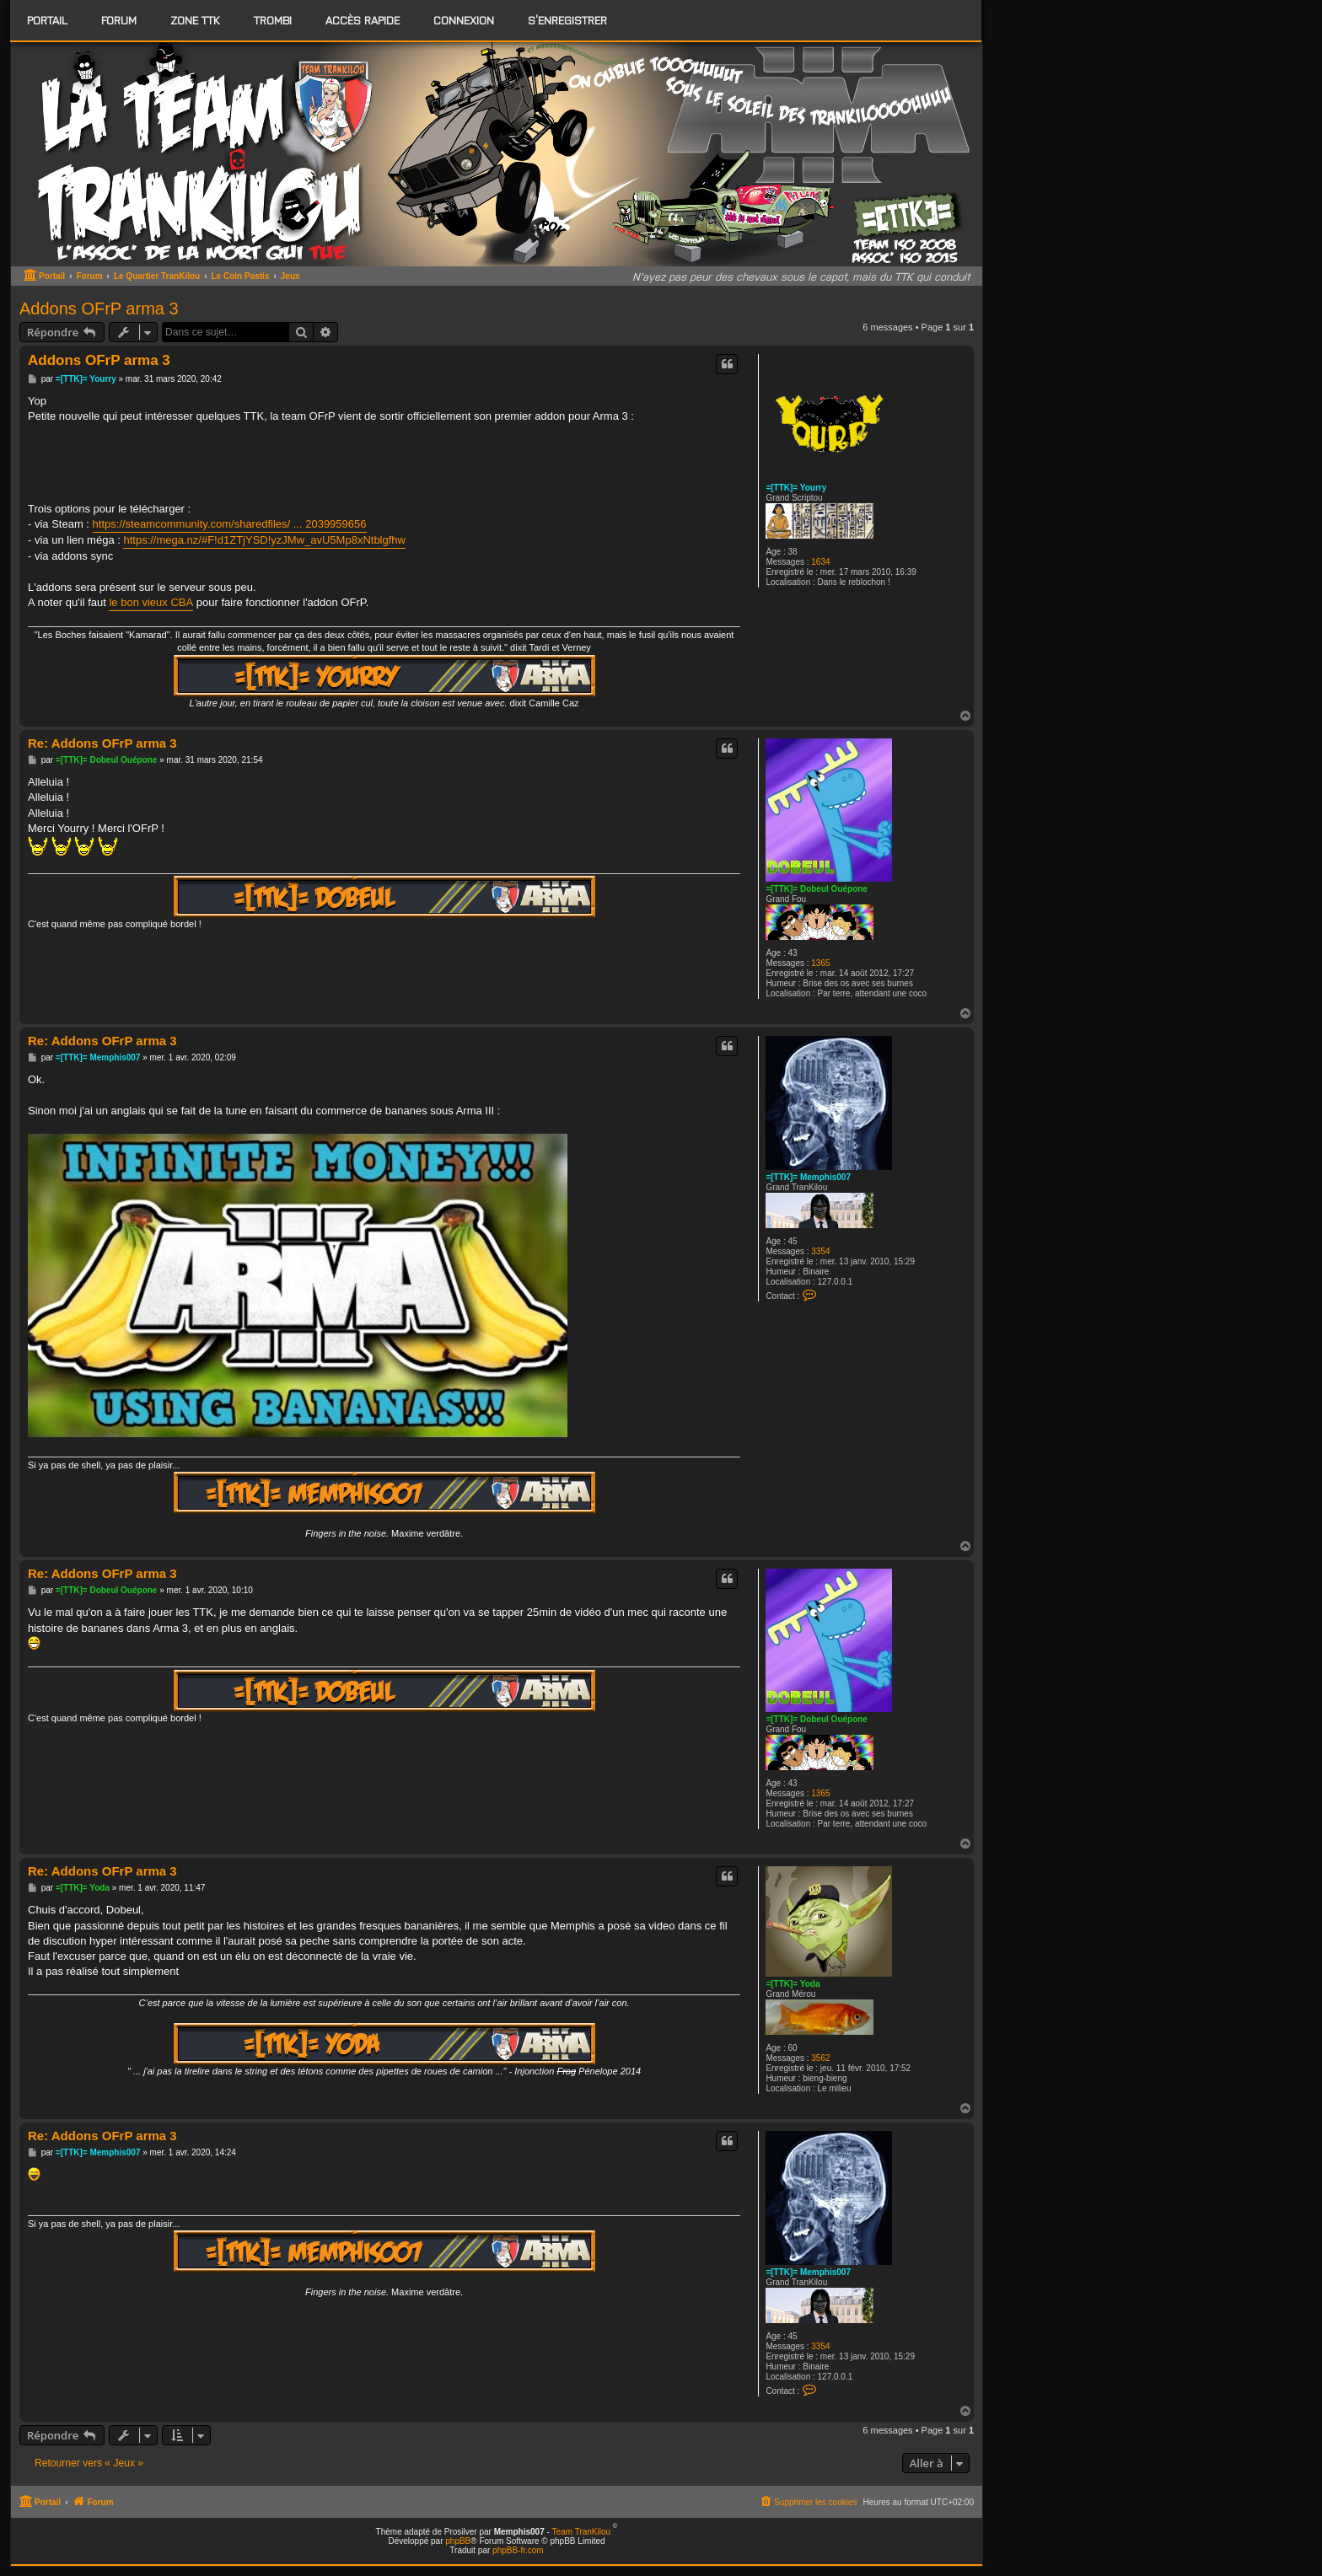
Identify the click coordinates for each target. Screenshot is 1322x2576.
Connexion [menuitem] (463, 20)
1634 (820, 561)
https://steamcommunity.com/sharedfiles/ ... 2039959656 (230, 524)
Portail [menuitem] (47, 20)
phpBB (457, 2541)
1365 (820, 963)
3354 (820, 1251)
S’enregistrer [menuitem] (567, 20)
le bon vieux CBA (151, 602)
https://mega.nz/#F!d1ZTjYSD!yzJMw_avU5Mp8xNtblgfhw (264, 540)
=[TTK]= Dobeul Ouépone (817, 889)
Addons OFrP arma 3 (99, 308)
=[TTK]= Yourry (796, 487)
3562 (820, 2058)
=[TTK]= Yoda (793, 1983)
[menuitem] (118, 20)
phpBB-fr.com (518, 2550)
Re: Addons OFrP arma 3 (102, 743)
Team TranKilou (581, 2531)
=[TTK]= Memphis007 (808, 1177)
